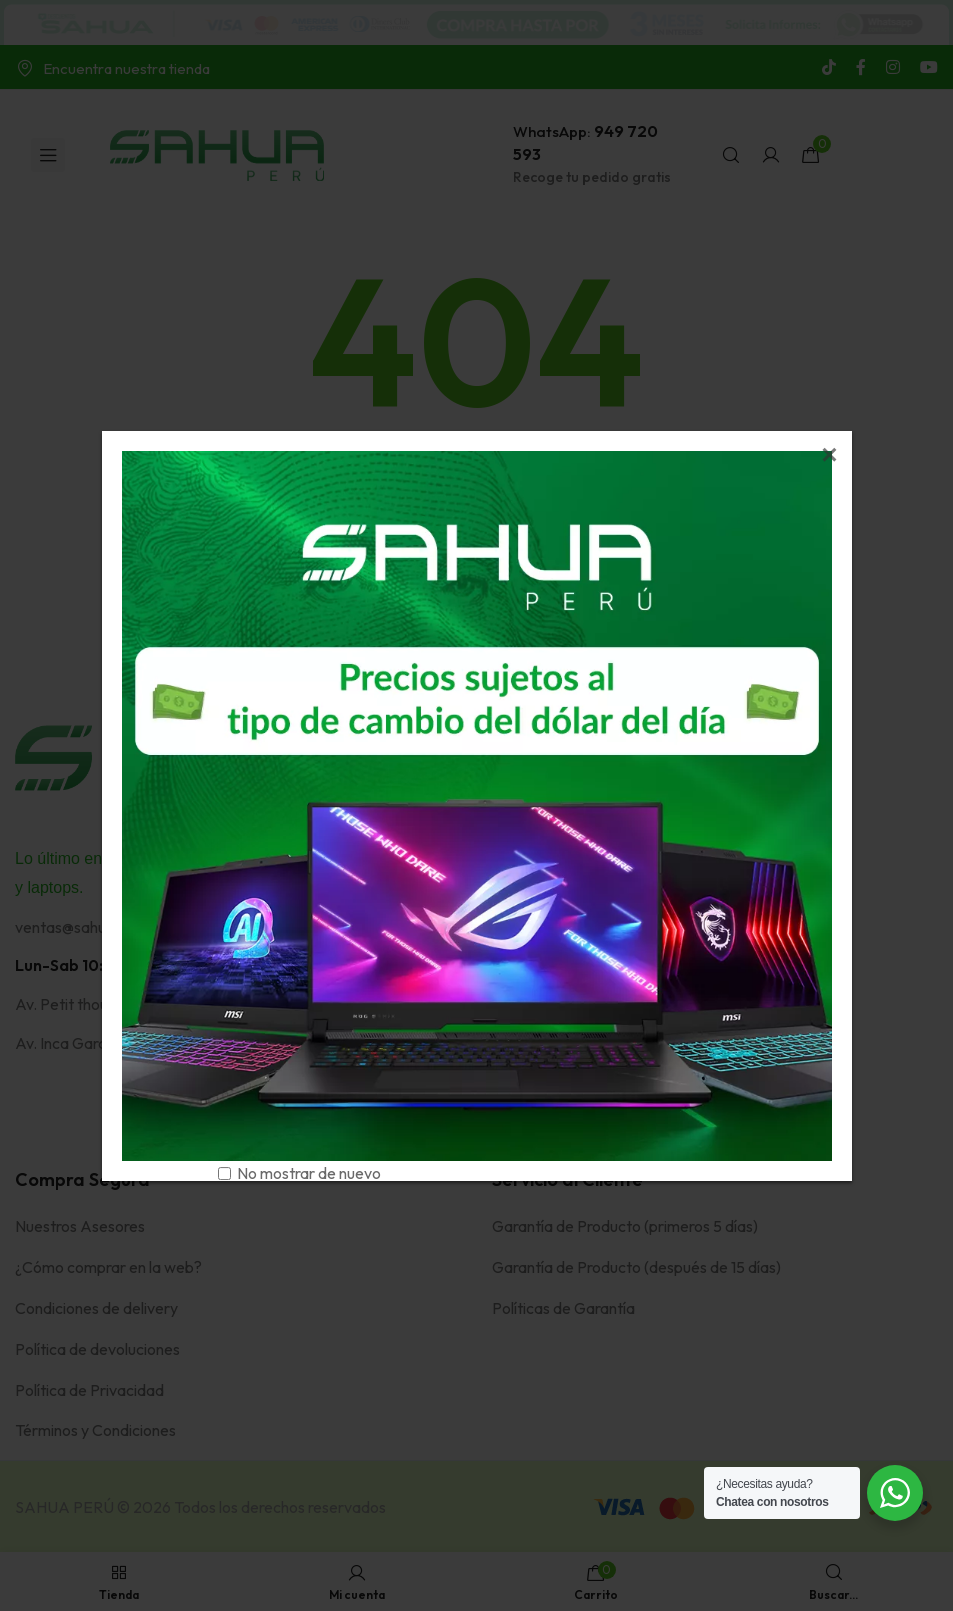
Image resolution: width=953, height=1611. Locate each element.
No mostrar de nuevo (309, 1173)
